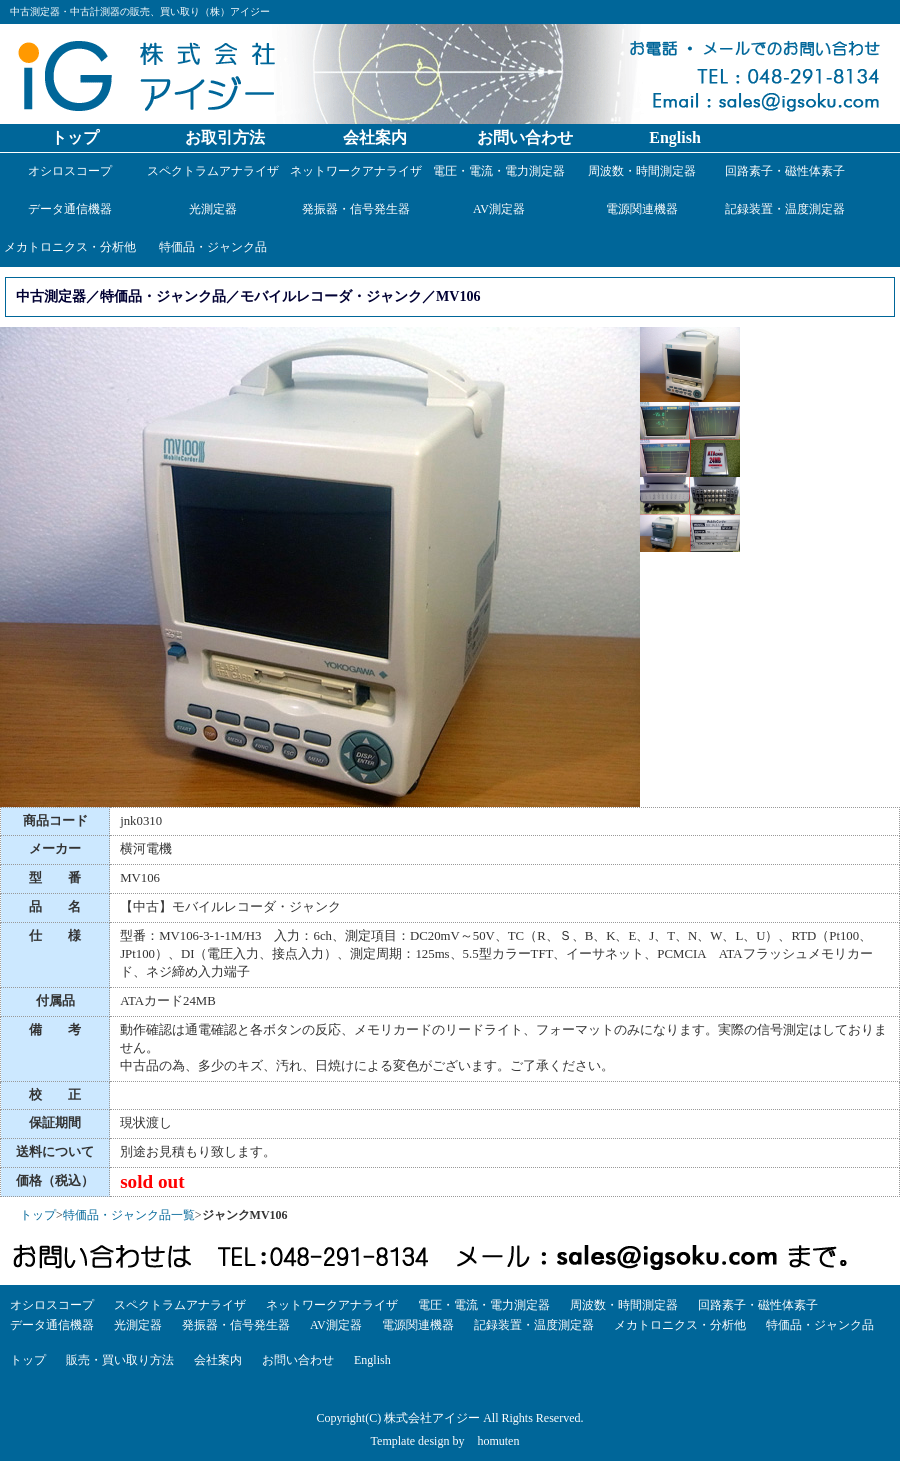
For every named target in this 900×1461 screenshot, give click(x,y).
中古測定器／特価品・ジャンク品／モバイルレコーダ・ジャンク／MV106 (248, 296)
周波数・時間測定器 (642, 171)
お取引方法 (225, 137)
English (675, 137)
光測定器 (213, 209)
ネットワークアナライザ (356, 171)
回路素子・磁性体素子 (785, 171)
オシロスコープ (70, 171)
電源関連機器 (642, 209)
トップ (75, 137)
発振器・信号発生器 (356, 209)
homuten (498, 1441)
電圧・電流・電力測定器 (499, 171)
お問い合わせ (525, 137)
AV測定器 (499, 209)
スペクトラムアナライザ (213, 171)
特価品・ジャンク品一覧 (129, 1215)
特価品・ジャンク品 (213, 247)
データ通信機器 (70, 209)
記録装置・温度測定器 (785, 209)
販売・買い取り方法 (120, 1360)
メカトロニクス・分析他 (70, 247)
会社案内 (375, 137)
